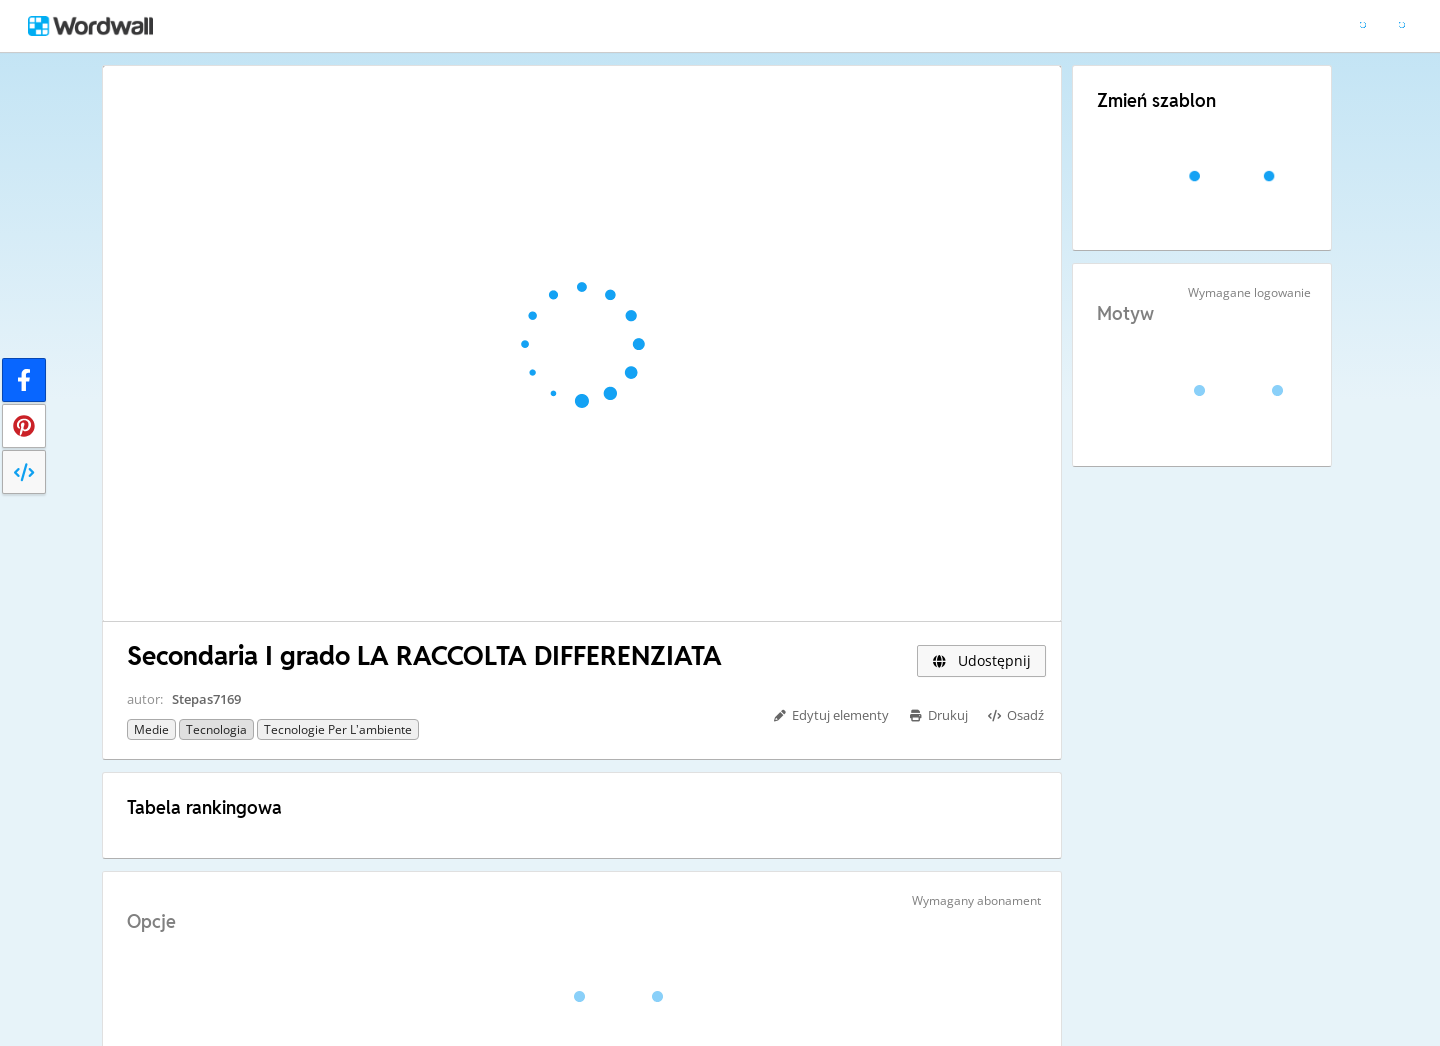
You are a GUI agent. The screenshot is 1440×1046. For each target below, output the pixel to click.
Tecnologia (216, 729)
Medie (151, 729)
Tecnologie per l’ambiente (338, 729)
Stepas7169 (206, 699)
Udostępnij (981, 660)
